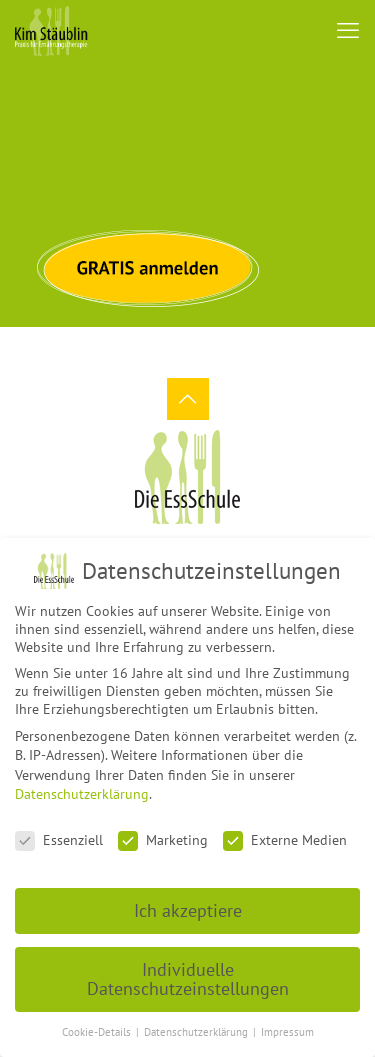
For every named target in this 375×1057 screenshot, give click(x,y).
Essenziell (59, 830)
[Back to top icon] (188, 399)
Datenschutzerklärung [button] (197, 1022)
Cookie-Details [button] (98, 1022)
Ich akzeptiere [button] (188, 899)
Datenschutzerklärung (82, 784)
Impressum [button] (287, 1022)
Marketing (163, 830)
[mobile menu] (348, 30)
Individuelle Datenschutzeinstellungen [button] (188, 968)
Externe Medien (285, 830)
